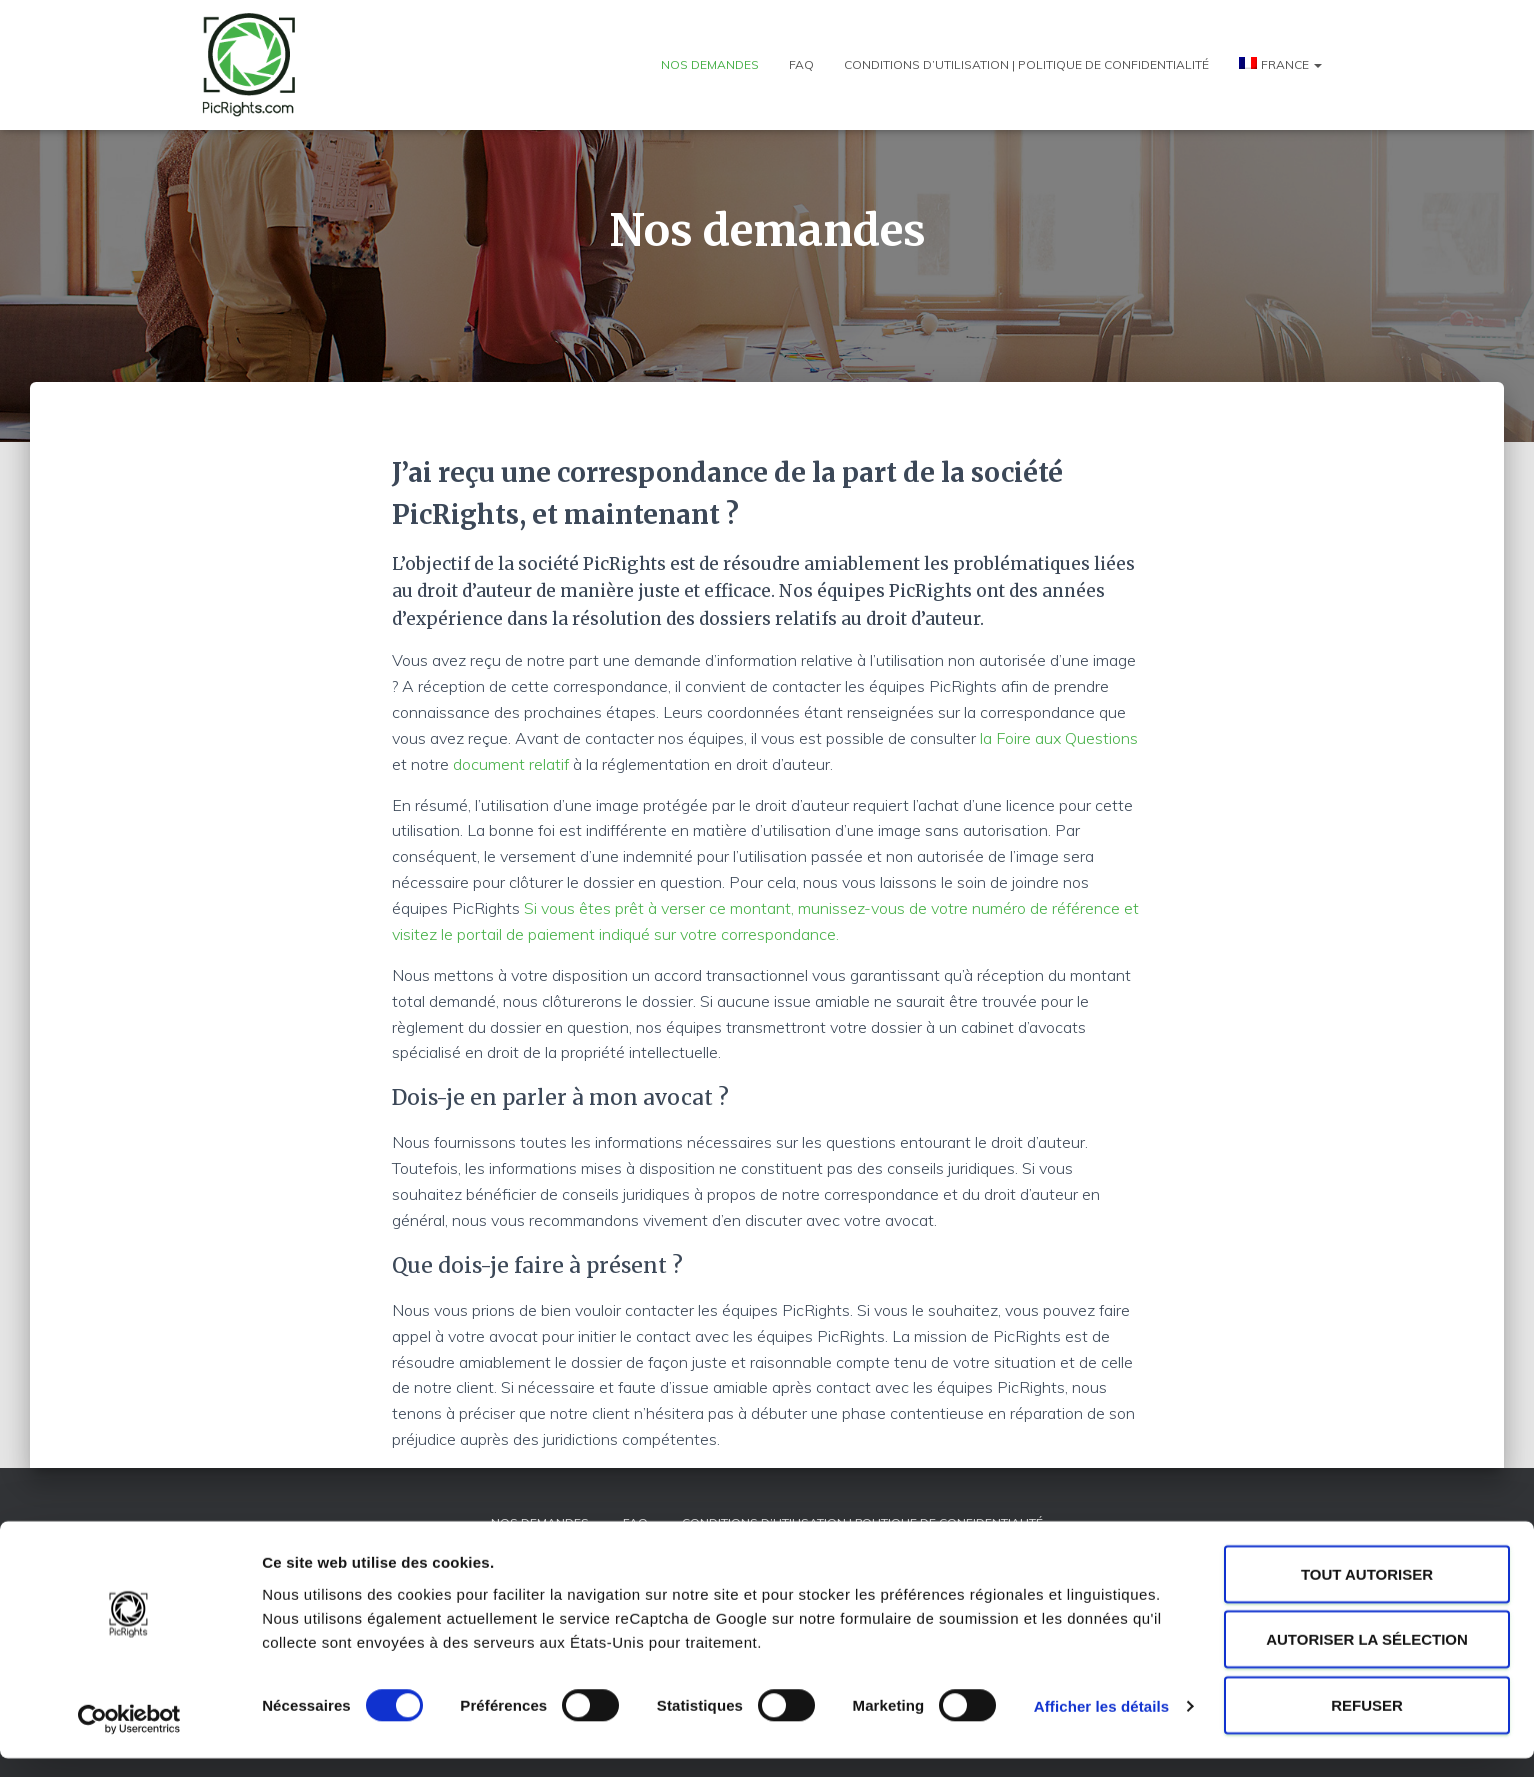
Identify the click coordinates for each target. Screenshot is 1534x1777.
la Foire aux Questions (1059, 738)
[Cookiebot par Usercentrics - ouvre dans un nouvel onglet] (129, 1738)
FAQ (801, 64)
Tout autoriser (1367, 1592)
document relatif (511, 764)
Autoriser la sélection (1367, 1658)
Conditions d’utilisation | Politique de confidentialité (1026, 64)
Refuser (1367, 1723)
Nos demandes (710, 64)
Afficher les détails (1101, 1725)
